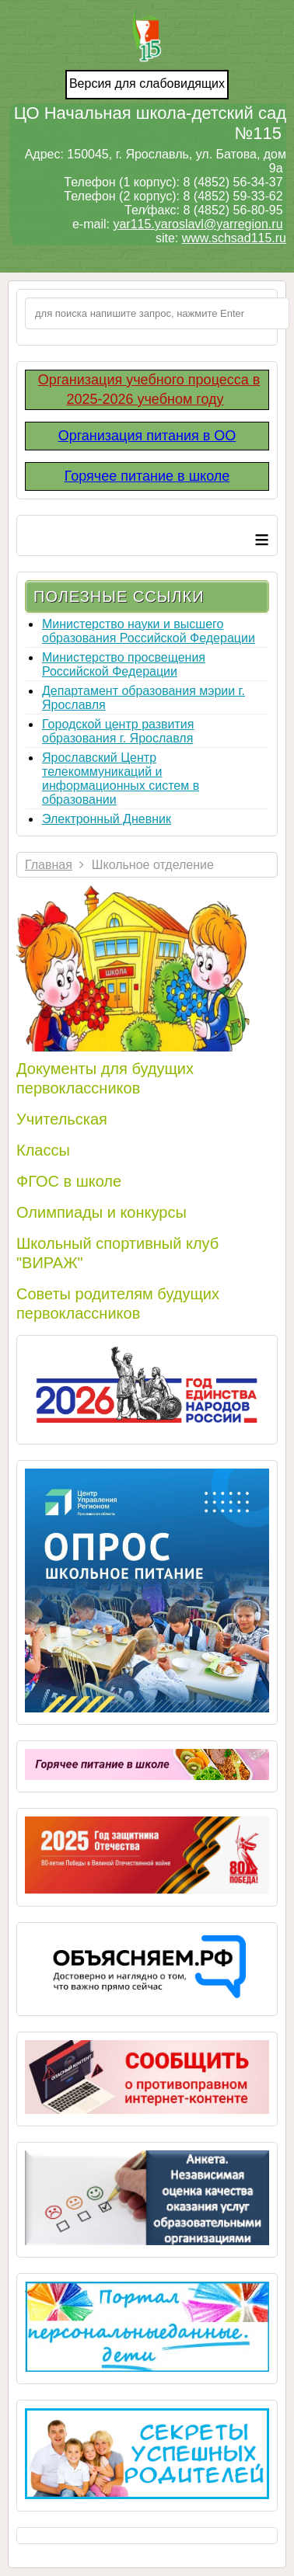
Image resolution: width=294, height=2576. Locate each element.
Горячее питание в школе (147, 476)
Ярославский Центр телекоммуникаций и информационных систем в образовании (120, 778)
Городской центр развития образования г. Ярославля (118, 731)
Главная (48, 864)
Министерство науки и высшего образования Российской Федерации (148, 631)
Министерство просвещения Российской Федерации (123, 664)
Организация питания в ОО (147, 435)
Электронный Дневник (106, 819)
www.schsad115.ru (234, 238)
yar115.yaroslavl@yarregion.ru (197, 224)
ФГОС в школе (68, 1181)
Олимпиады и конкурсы (101, 1212)
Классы (43, 1150)
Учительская (61, 1119)
